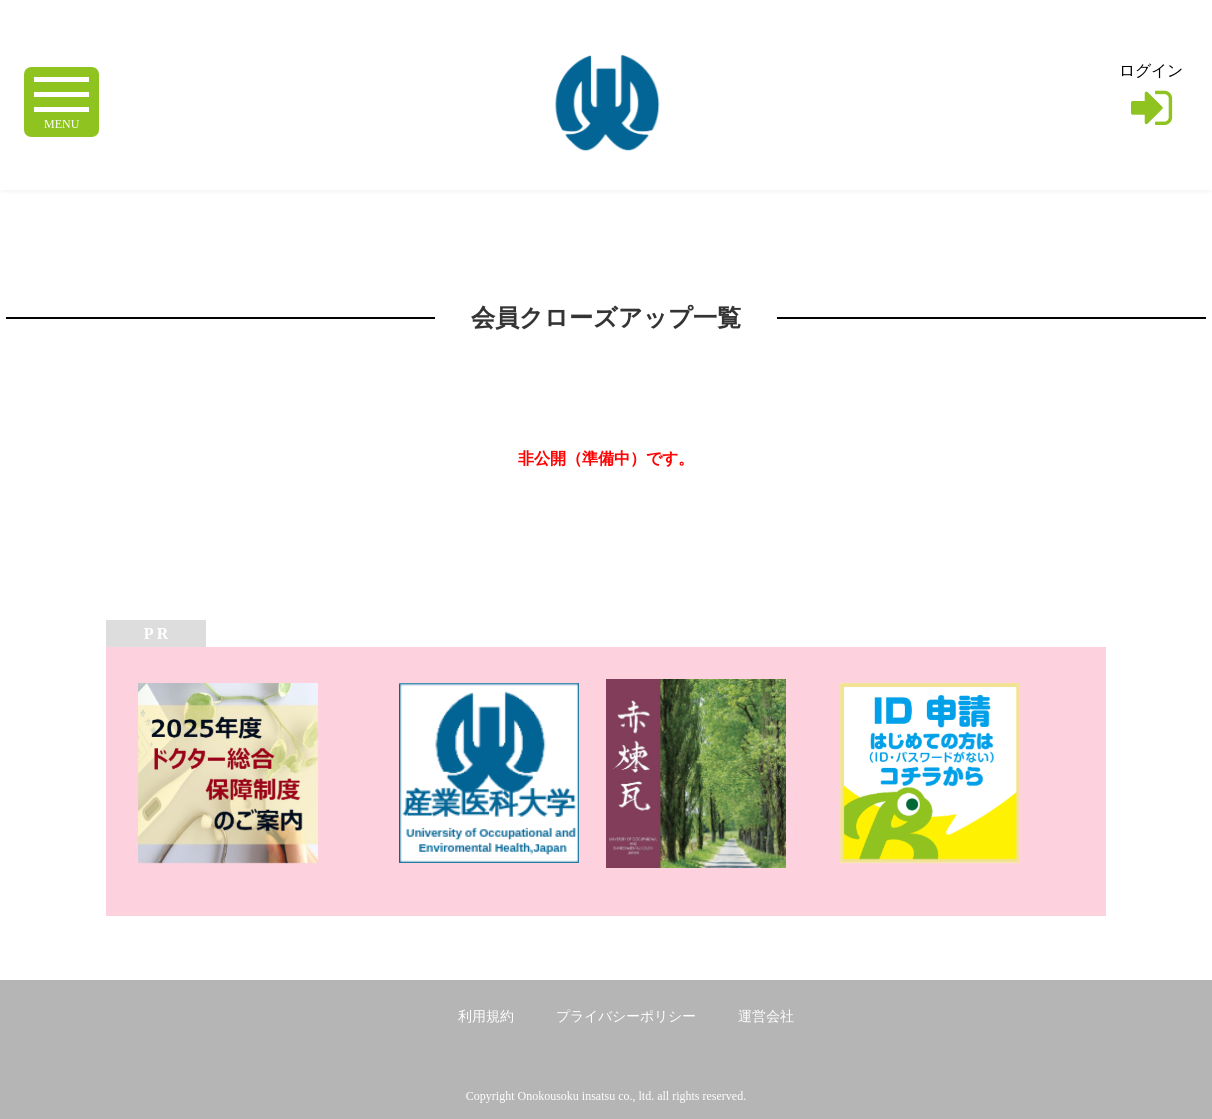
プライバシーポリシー (626, 1016)
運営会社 (766, 1016)
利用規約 (486, 1016)
